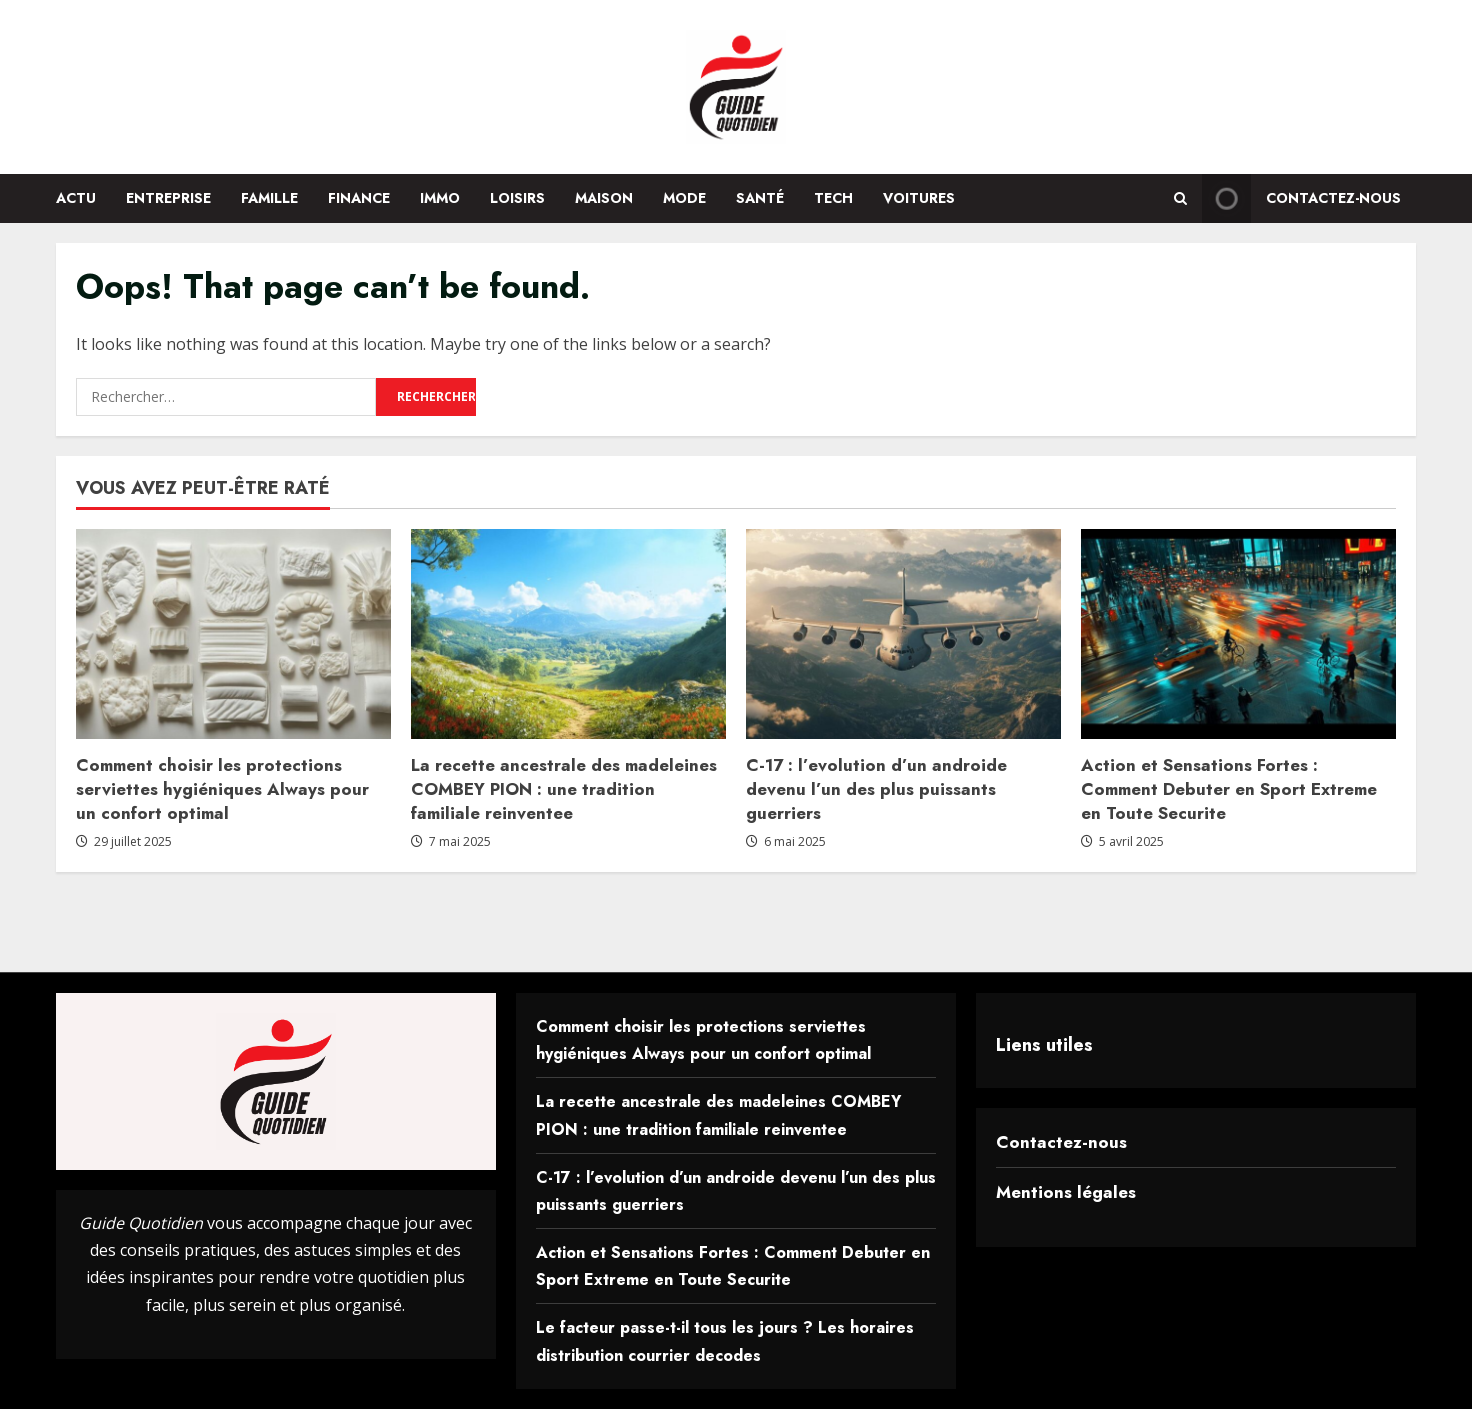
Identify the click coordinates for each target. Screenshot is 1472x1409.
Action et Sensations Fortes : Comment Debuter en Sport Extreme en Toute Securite (1229, 789)
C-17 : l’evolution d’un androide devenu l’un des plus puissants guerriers (876, 789)
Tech (833, 198)
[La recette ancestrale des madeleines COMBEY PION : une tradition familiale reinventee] (568, 634)
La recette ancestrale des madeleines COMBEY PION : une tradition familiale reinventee (564, 789)
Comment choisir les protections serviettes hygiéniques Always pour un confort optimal (222, 789)
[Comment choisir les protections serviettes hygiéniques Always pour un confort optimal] (233, 634)
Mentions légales (1066, 1192)
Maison (604, 198)
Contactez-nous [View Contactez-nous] (1301, 198)
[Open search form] (1180, 198)
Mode (684, 198)
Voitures (919, 198)
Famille (269, 198)
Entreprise (168, 198)
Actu (76, 198)
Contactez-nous (1061, 1142)
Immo (440, 198)
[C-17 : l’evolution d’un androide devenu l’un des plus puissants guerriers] (903, 634)
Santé (760, 198)
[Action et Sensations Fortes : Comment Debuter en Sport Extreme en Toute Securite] (1238, 634)
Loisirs (517, 198)
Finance (359, 198)
